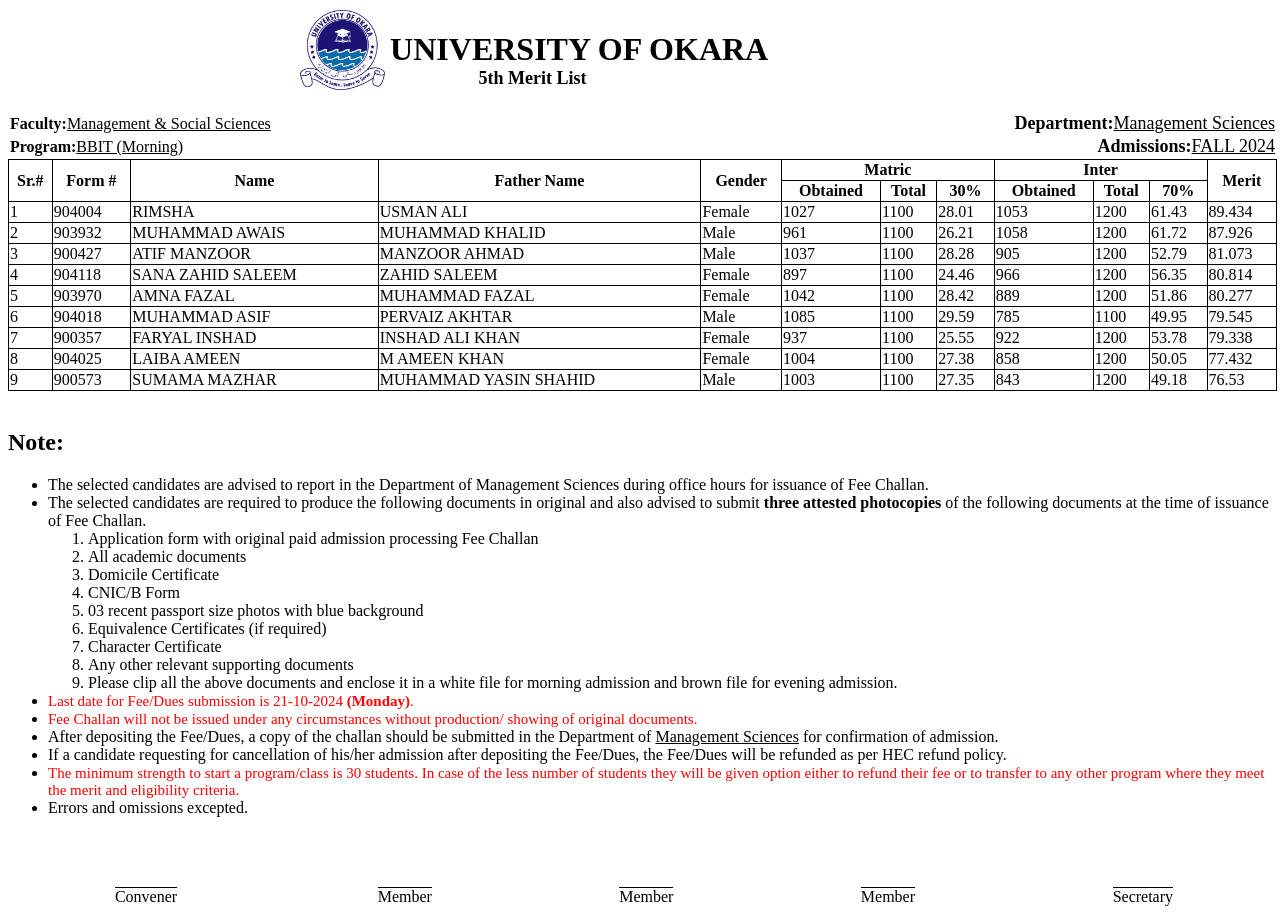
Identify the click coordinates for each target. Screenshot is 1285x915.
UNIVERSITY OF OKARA (579, 49)
